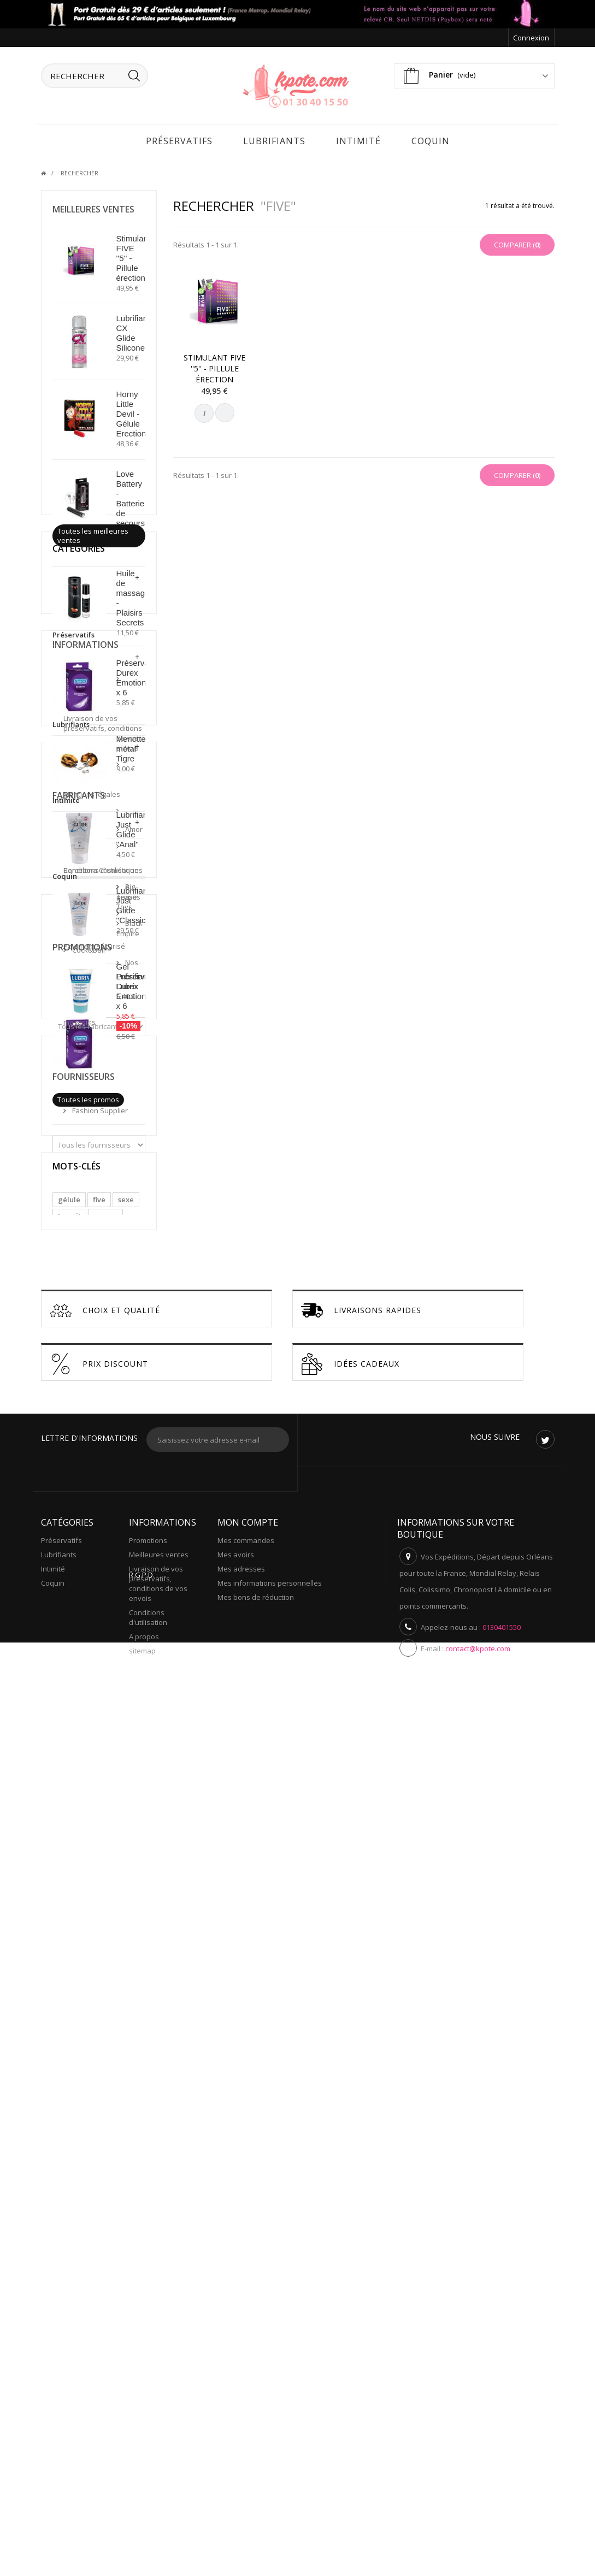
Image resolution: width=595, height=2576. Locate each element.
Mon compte (247, 2369)
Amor (80, 1489)
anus (66, 2007)
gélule (69, 1974)
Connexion (531, 38)
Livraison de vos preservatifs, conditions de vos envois (102, 1300)
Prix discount (99, 2210)
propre (105, 1990)
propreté (102, 2007)
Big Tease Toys (96, 1533)
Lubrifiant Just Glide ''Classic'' (133, 903)
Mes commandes (245, 2387)
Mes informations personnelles (269, 2430)
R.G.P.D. (142, 2516)
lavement (74, 2056)
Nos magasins (94, 1404)
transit (69, 1990)
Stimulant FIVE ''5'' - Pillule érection (214, 367)
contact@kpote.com (477, 2495)
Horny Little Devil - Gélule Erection (131, 412)
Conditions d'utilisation (85, 1348)
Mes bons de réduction (255, 2444)
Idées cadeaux (350, 2210)
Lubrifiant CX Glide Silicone (133, 331)
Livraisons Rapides (361, 2157)
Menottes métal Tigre (133, 746)
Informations (85, 1260)
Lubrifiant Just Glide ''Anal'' (133, 827)
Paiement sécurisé (102, 1387)
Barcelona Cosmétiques (85, 1511)
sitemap (142, 2497)
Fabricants (78, 1460)
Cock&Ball (87, 1566)
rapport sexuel (83, 2040)
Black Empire (92, 1550)
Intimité (358, 139)
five (99, 1974)
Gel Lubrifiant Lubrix (133, 974)
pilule (68, 2023)
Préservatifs (179, 139)
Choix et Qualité (105, 2157)
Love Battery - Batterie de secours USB (130, 502)
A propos (86, 1370)
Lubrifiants (274, 139)
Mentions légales (99, 1326)
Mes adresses (241, 2415)
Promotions (82, 1653)
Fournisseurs (83, 1825)
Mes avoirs (235, 2401)
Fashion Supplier (99, 1854)
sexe (126, 1974)
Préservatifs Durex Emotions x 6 (138, 676)
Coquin (430, 139)
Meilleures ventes (93, 208)
